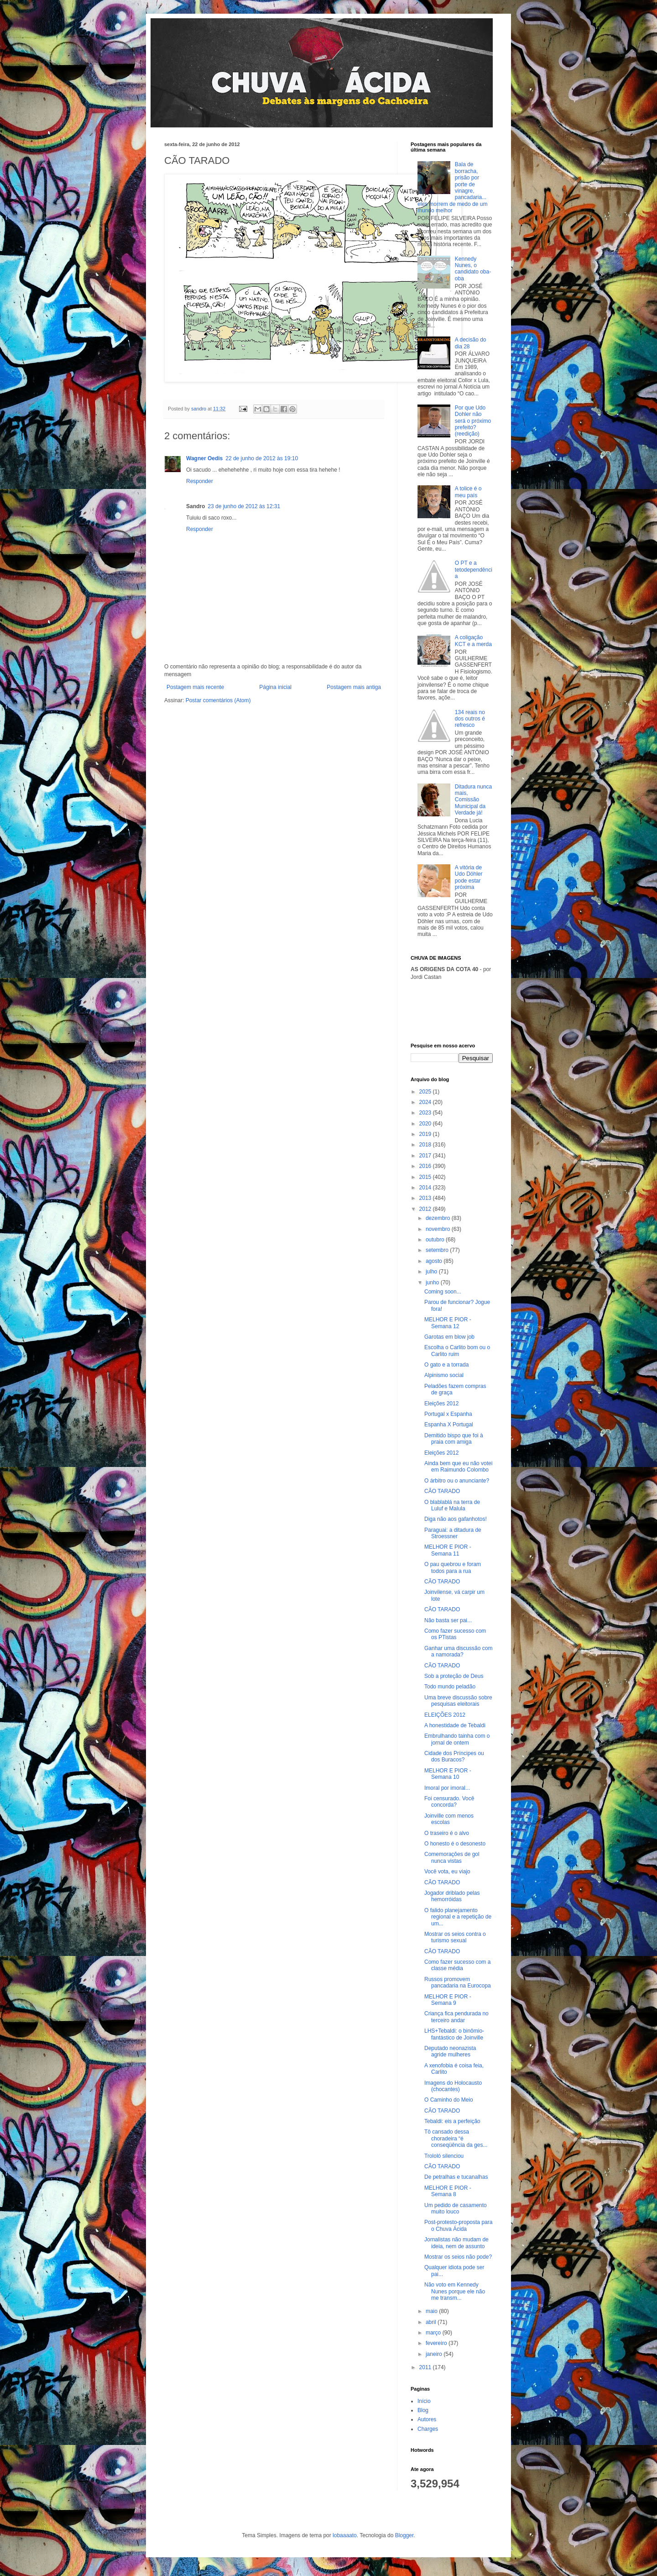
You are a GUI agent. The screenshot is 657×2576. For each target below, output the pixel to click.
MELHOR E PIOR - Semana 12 (447, 1322)
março (434, 2332)
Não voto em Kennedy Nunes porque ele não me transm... (454, 2291)
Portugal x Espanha (448, 1414)
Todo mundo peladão (449, 1686)
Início (424, 2401)
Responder (199, 481)
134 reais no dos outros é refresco (470, 719)
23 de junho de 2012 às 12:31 (244, 506)
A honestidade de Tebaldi (454, 1725)
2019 (426, 1134)
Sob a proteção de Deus (453, 1676)
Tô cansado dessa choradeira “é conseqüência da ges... (455, 2138)
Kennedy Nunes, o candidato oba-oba (473, 269)
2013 (426, 1198)
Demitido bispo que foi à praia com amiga (453, 1438)
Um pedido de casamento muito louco (455, 2208)
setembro (438, 1250)
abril (432, 2322)
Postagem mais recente (195, 687)
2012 (426, 1209)
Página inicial (275, 687)
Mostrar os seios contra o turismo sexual (455, 1937)
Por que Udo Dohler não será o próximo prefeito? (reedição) (473, 421)
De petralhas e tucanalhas (456, 2177)
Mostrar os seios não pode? (458, 2257)
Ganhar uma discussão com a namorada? (458, 1651)
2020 (426, 1123)
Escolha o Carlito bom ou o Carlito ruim (457, 1350)
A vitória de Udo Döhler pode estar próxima (469, 877)
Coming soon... (442, 1291)
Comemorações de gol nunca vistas (452, 1857)
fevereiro (437, 2343)
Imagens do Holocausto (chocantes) (453, 2086)
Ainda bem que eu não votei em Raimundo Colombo (458, 1466)
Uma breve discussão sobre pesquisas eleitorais (458, 1700)
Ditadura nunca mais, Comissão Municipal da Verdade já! (473, 799)
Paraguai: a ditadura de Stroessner (452, 1533)
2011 (426, 2367)
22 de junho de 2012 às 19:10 (261, 458)
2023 (426, 1112)
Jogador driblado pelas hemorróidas (452, 1896)
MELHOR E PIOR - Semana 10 (447, 1773)
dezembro (439, 1218)
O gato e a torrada (446, 1365)
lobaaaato (345, 2535)
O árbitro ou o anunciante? (456, 1480)
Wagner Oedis (204, 458)
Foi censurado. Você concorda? (449, 1801)
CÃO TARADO (442, 1491)
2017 (426, 1155)
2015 (426, 1177)
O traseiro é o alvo (446, 1833)
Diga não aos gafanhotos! (455, 1519)
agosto (434, 1261)
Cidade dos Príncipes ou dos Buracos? (454, 1756)
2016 (426, 1166)
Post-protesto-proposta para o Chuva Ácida (458, 2225)
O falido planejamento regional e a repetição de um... (457, 1917)
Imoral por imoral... (447, 1788)
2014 (426, 1187)
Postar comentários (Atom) (218, 700)
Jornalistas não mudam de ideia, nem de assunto (456, 2242)
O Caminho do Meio (448, 2100)
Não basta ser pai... (448, 1620)
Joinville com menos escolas (449, 1819)
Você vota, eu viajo (447, 1871)
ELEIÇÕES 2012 (444, 1715)
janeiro (434, 2354)
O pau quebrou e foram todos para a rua (452, 1567)
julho (432, 1271)
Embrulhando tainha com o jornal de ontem (457, 1739)
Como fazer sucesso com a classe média (457, 1965)
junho (433, 1282)
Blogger (404, 2535)
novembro (439, 1229)
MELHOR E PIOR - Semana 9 (447, 1999)
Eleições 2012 (441, 1403)
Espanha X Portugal (448, 1424)
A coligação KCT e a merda (473, 640)
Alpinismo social (444, 1375)
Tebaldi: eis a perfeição (452, 2121)
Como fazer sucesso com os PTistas (455, 1634)
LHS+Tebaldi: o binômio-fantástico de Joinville (454, 2034)
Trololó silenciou (444, 2156)
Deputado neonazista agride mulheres (450, 2051)
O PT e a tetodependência (473, 569)
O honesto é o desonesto (454, 1843)
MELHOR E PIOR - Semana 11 (447, 1550)
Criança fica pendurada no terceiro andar (456, 2016)
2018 (426, 1144)
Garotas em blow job (449, 1337)
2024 (426, 1102)
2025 (426, 1091)
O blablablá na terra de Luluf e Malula (452, 1505)
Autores (426, 2419)
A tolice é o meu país (468, 491)
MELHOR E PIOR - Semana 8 (447, 2191)
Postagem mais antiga (354, 687)
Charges (427, 2429)
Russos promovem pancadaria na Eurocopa (457, 1982)
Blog (422, 2410)
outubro (436, 1239)
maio (432, 2311)
